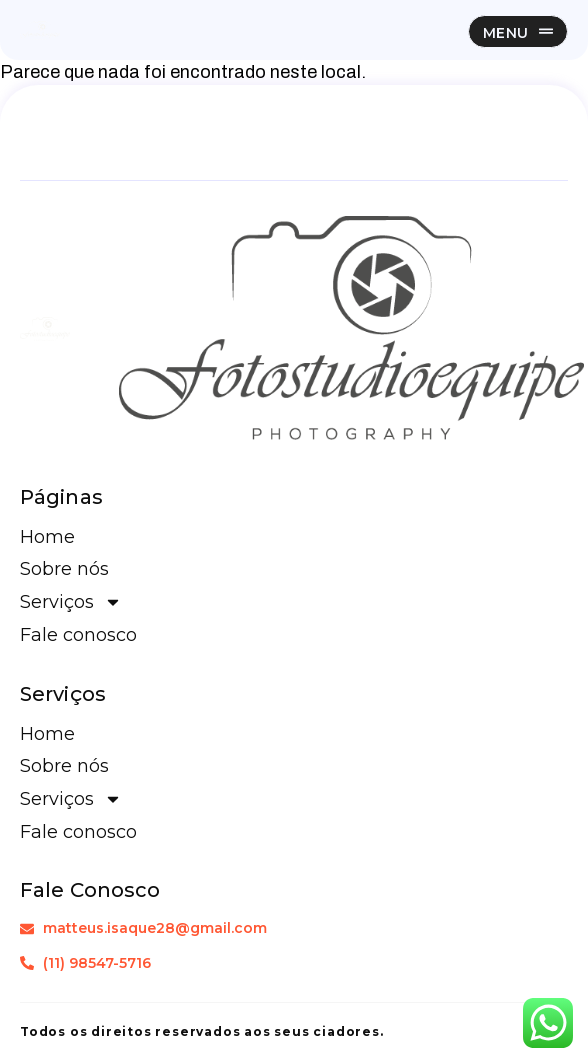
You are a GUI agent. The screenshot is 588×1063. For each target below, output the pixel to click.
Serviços (71, 602)
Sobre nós (64, 569)
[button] (518, 31)
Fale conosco (78, 635)
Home (47, 537)
